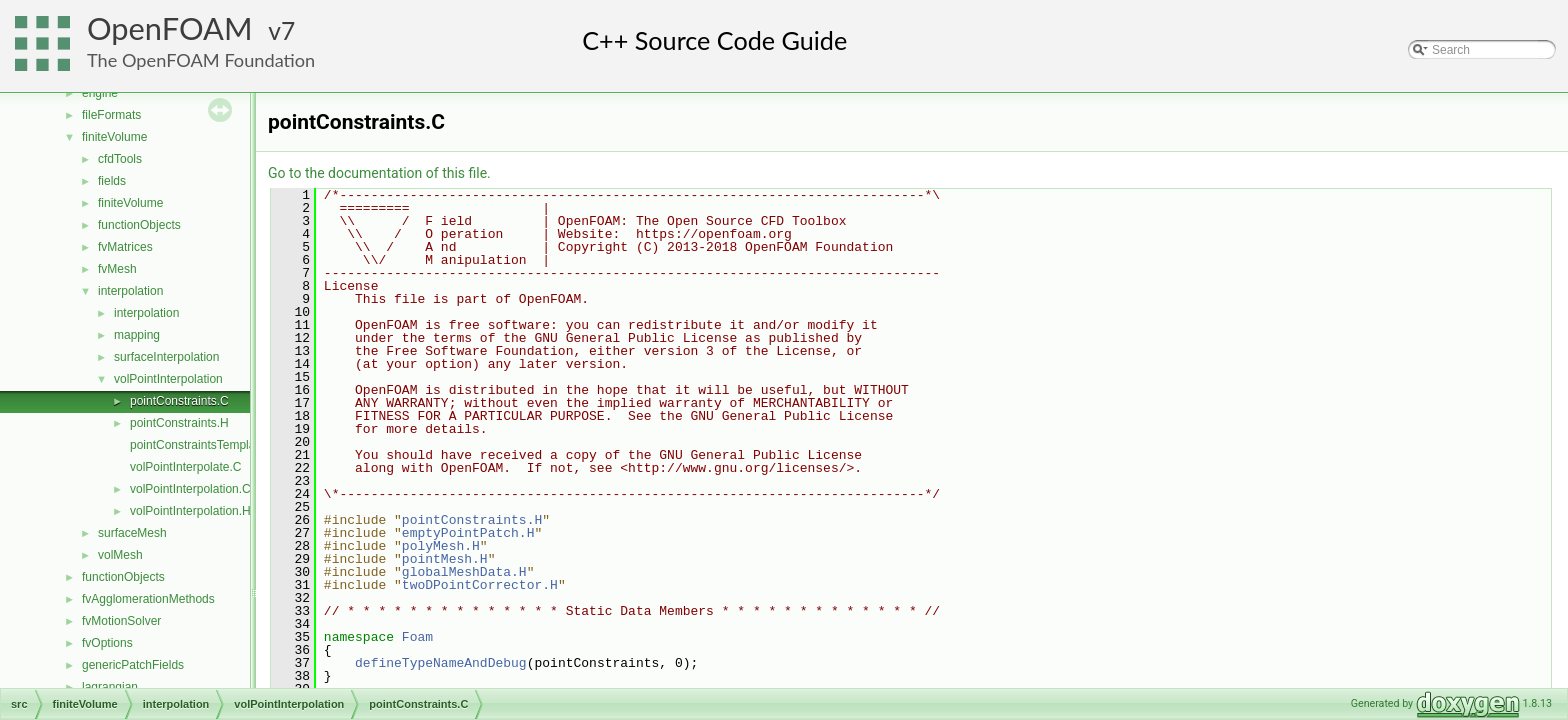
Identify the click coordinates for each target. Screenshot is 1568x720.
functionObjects (139, 225)
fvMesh (117, 269)
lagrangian (110, 687)
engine (100, 93)
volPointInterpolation (168, 379)
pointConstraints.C (179, 401)
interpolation (130, 291)
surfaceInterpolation (166, 357)
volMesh (120, 555)
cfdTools (120, 159)
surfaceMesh (132, 533)
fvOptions (107, 643)
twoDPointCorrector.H (480, 585)
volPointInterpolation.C (190, 489)
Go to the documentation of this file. (379, 173)
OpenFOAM (170, 28)
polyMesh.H (441, 546)
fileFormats (111, 115)
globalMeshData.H (464, 572)
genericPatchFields (133, 665)
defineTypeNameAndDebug (441, 663)
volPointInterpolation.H (190, 511)
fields (112, 181)
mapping (137, 335)
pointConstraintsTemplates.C (206, 445)
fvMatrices (125, 247)
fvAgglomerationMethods (148, 599)
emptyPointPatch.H (468, 533)
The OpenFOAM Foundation (201, 60)
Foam (417, 637)
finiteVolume (114, 137)
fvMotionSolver (121, 621)
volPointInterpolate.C (185, 467)
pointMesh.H (445, 559)
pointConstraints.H (179, 423)
